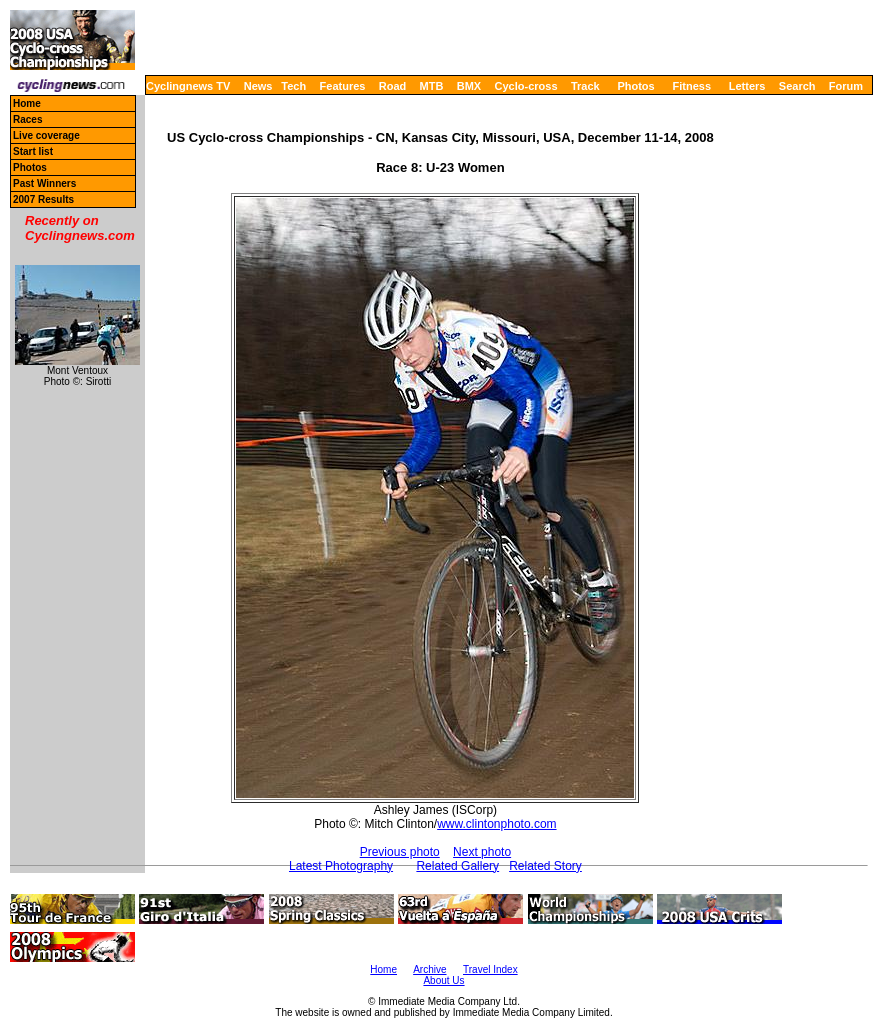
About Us (443, 980)
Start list (33, 151)
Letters (747, 86)
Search (797, 86)
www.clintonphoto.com (496, 824)
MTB (432, 86)
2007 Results (43, 199)
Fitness (691, 86)
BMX (469, 86)
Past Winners (44, 183)
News (258, 86)
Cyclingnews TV (188, 86)
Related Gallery (457, 866)
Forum (846, 86)
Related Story (545, 866)
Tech (293, 86)
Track (585, 86)
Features (343, 86)
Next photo (482, 852)
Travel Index (490, 969)
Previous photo (400, 852)
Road (393, 86)
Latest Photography (341, 866)
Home (27, 103)
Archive (429, 969)
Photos (635, 86)
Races (27, 119)
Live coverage (46, 135)
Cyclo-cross (526, 86)
